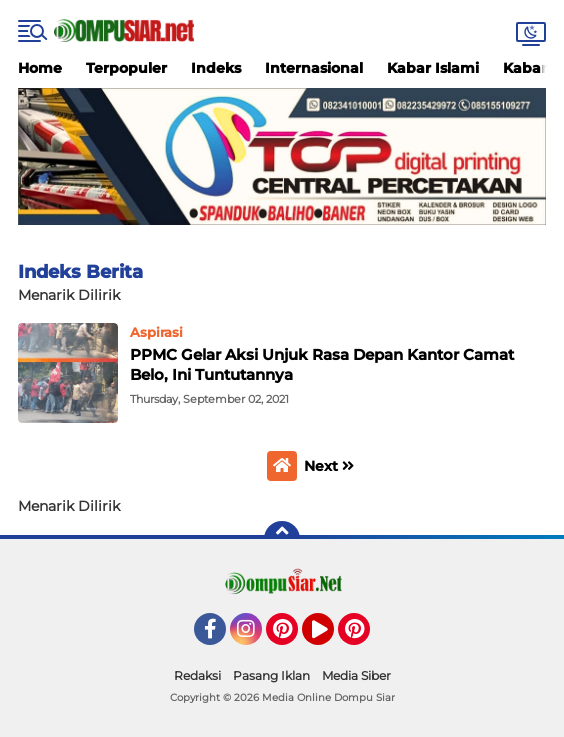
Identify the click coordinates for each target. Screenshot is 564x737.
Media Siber (356, 675)
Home (40, 68)
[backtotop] (282, 539)
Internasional (314, 68)
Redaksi (197, 675)
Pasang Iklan (271, 675)
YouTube (332, 638)
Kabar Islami (433, 68)
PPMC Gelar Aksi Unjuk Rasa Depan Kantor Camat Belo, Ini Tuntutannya (322, 364)
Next (329, 466)
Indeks (216, 68)
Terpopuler (126, 68)
